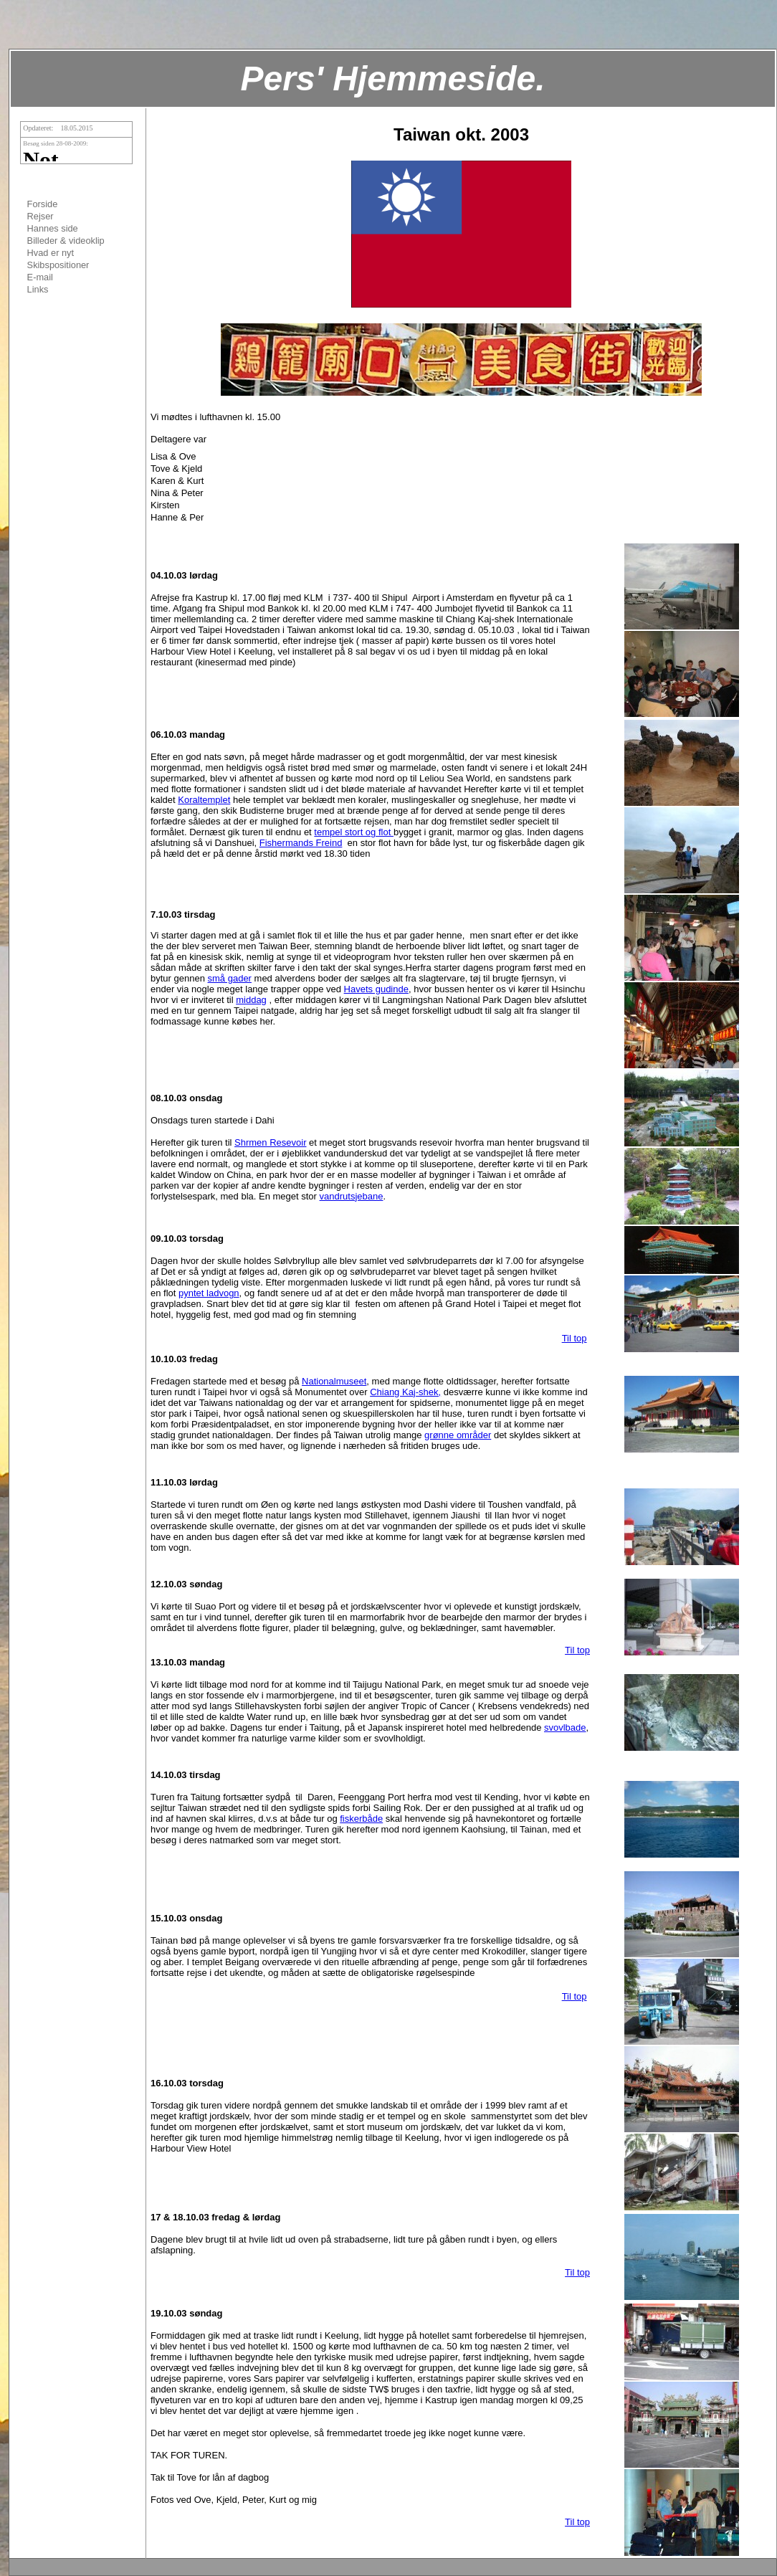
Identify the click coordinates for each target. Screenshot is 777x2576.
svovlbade (565, 1727)
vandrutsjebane (351, 1196)
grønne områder (457, 1435)
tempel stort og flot (354, 832)
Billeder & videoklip (66, 240)
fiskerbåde (361, 1818)
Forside (42, 204)
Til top (574, 1338)
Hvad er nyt (50, 252)
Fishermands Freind (301, 842)
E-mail (40, 277)
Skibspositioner (58, 265)
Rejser (40, 216)
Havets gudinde (376, 989)
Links (38, 289)
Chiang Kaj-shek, (405, 1392)
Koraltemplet (204, 799)
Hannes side (52, 228)
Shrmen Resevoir (270, 1142)
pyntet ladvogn (208, 1293)
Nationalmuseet (334, 1381)
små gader (230, 978)
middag (251, 999)
